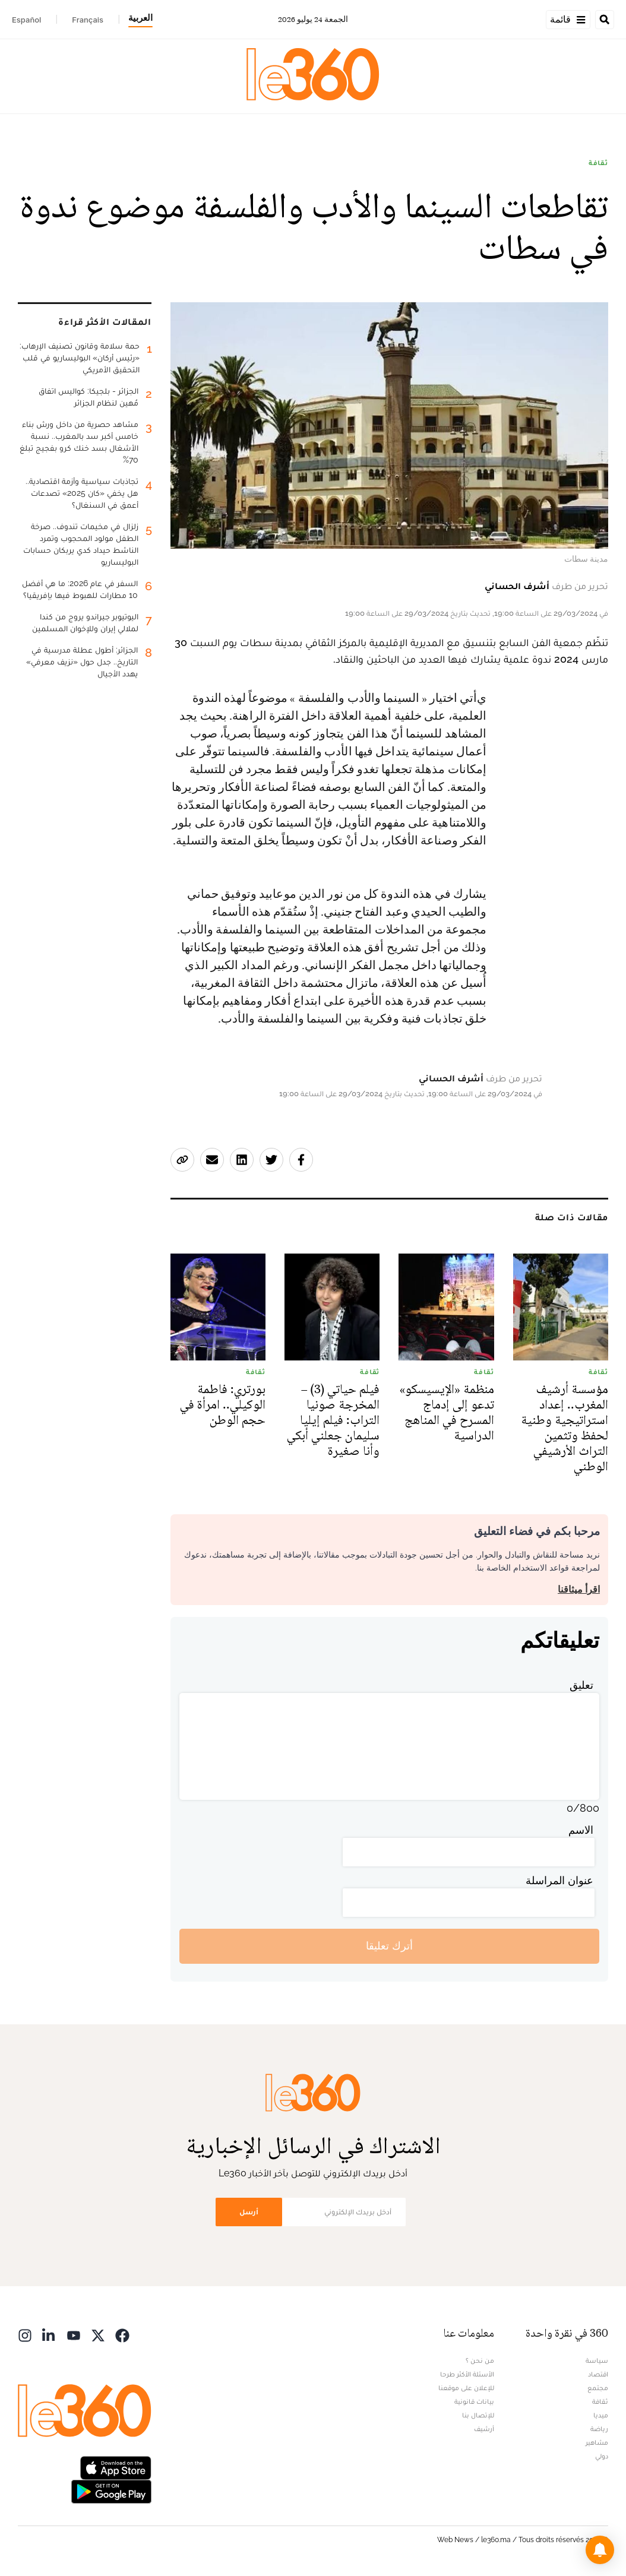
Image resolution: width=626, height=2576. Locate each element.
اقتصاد (598, 2374)
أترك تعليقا (389, 1945)
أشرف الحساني (517, 585)
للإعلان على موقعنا (466, 2388)
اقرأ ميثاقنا (579, 1589)
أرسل (248, 2211)
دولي (601, 2456)
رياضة (599, 2429)
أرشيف (484, 2429)
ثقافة (598, 163)
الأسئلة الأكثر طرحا (467, 2374)
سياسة (597, 2360)
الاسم (580, 1830)
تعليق (581, 1685)
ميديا (600, 2415)
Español (26, 19)
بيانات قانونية (474, 2401)
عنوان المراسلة (559, 1880)
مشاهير (597, 2442)
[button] (600, 2550)
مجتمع (597, 2388)
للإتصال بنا (478, 2415)
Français (87, 19)
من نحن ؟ (480, 2360)
